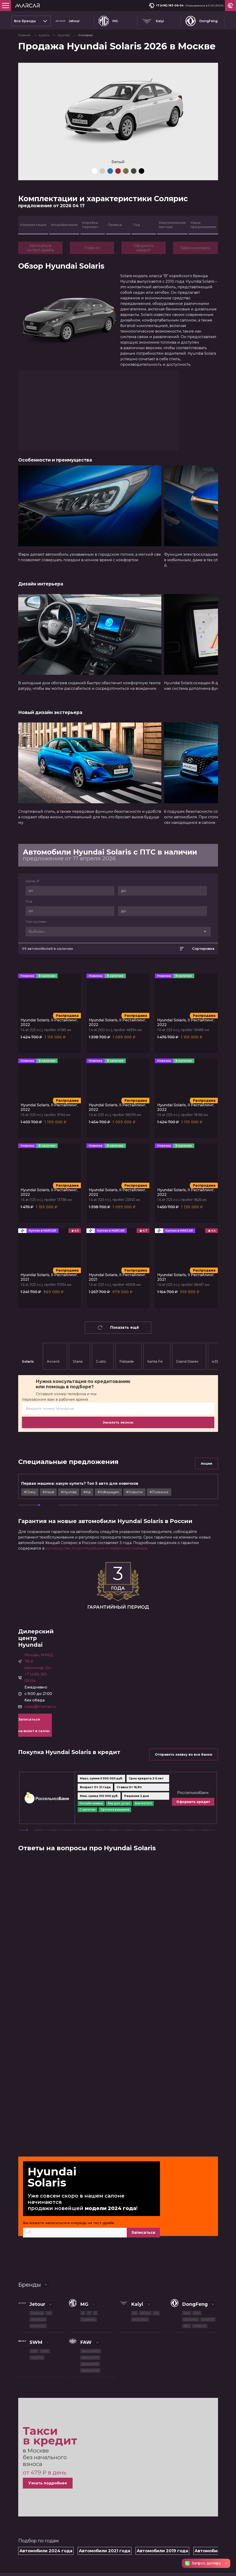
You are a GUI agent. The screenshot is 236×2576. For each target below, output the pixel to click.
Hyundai (64, 35)
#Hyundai (69, 1514)
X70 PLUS (38, 2341)
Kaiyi (153, 21)
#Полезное (159, 1514)
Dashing (37, 2335)
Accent (55, 1377)
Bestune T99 (90, 2392)
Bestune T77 (90, 2379)
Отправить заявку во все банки (183, 1777)
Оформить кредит (193, 1824)
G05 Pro (37, 2379)
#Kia (87, 1514)
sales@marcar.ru (40, 1729)
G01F (44, 2373)
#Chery (30, 1514)
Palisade (128, 1377)
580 (186, 2348)
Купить (44, 35)
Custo (103, 1377)
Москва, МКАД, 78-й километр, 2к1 (38, 1683)
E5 (134, 2335)
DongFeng (202, 21)
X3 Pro (145, 2335)
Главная (24, 35)
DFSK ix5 (208, 2341)
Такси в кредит (50, 2458)
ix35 (217, 1377)
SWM (36, 2364)
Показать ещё (118, 1349)
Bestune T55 (90, 2386)
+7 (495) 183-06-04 (166, 5)
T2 (48, 2335)
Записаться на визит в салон (34, 1747)
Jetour (67, 21)
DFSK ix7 (200, 2348)
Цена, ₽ (32, 903)
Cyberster (88, 2341)
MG (108, 21)
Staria (79, 1377)
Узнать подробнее (47, 2505)
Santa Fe (156, 1377)
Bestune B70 (90, 2373)
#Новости (134, 1514)
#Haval (48, 1514)
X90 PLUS (38, 2348)
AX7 (186, 2335)
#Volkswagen (108, 1514)
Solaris (29, 1377)
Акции (206, 1486)
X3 (156, 2335)
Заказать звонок (118, 1444)
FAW (85, 2364)
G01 (34, 2373)
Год (29, 923)
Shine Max (191, 2341)
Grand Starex (189, 1377)
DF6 (197, 2335)
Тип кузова (36, 944)
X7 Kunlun (140, 2341)
